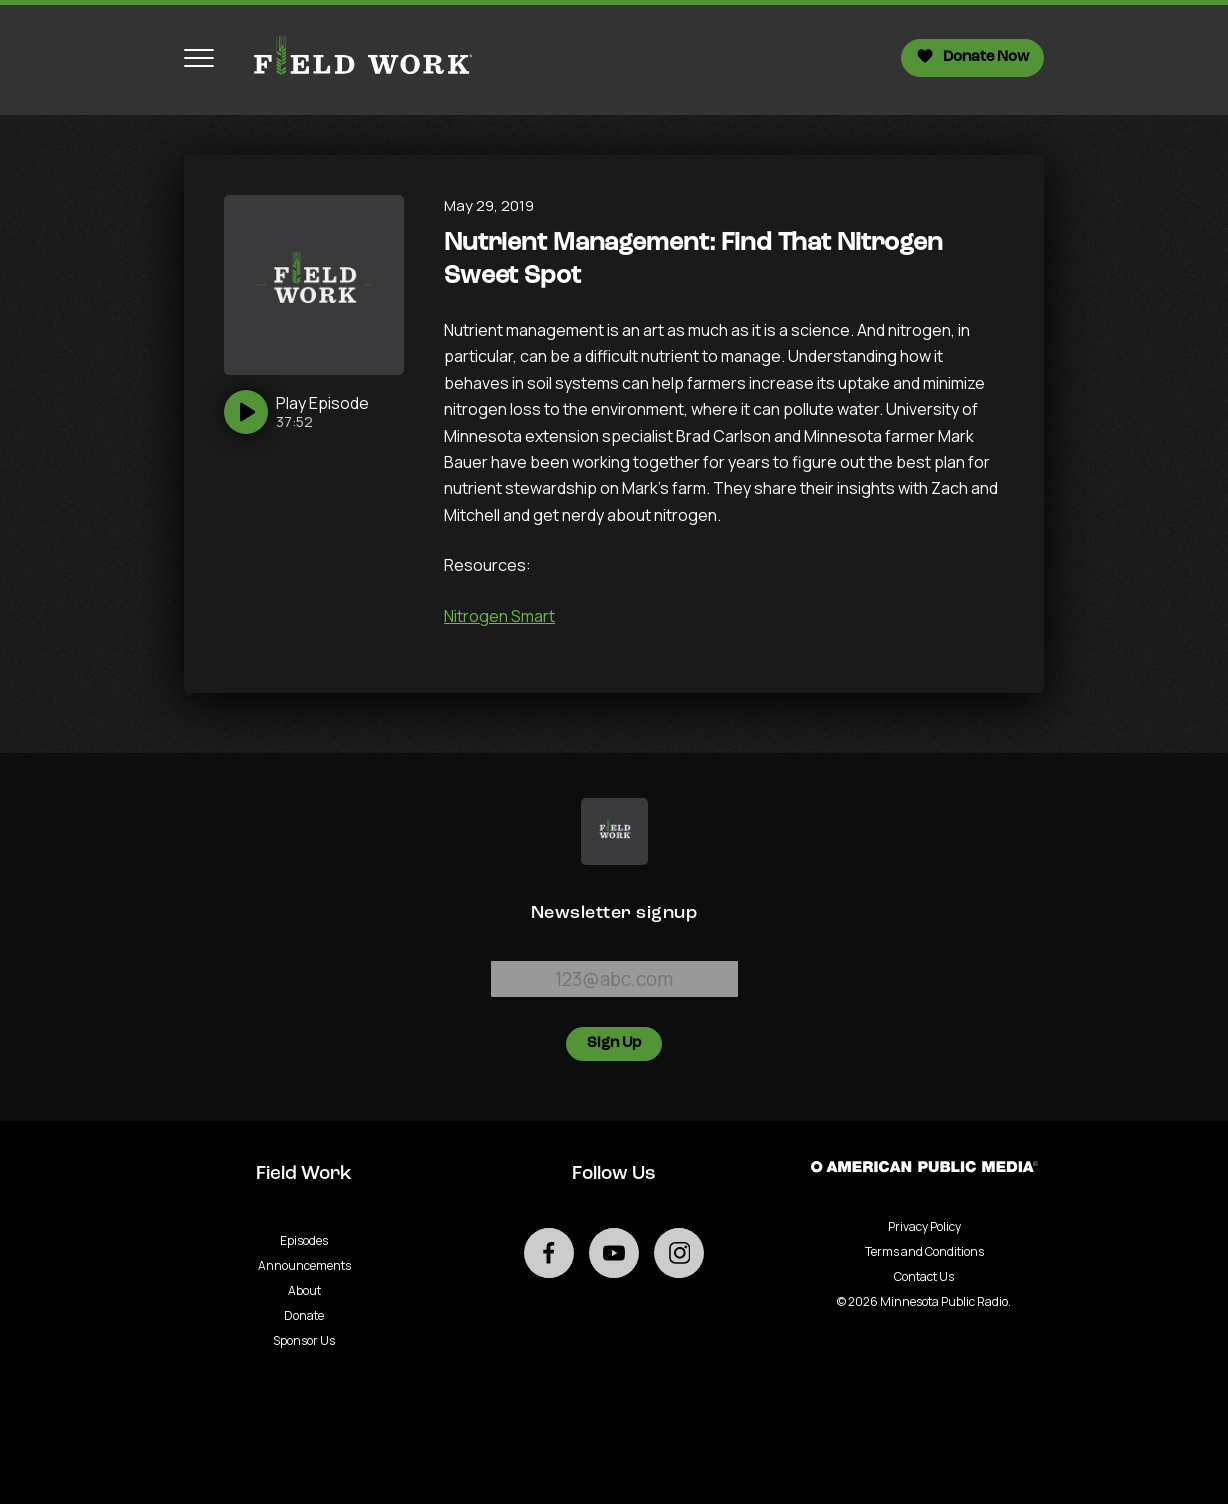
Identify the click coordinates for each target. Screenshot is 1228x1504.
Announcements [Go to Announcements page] (304, 1265)
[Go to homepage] (353, 58)
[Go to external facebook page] (549, 1253)
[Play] (296, 412)
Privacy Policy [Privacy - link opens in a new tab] (924, 1226)
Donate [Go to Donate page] (304, 1315)
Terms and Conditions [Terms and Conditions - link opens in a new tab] (924, 1251)
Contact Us (924, 1276)
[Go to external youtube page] (614, 1253)
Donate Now (972, 56)
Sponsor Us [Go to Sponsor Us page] (304, 1340)
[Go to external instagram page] (679, 1253)
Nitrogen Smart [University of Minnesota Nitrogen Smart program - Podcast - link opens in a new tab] (499, 616)
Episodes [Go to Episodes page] (304, 1240)
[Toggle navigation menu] (199, 58)
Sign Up (614, 1043)
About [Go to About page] (304, 1290)
